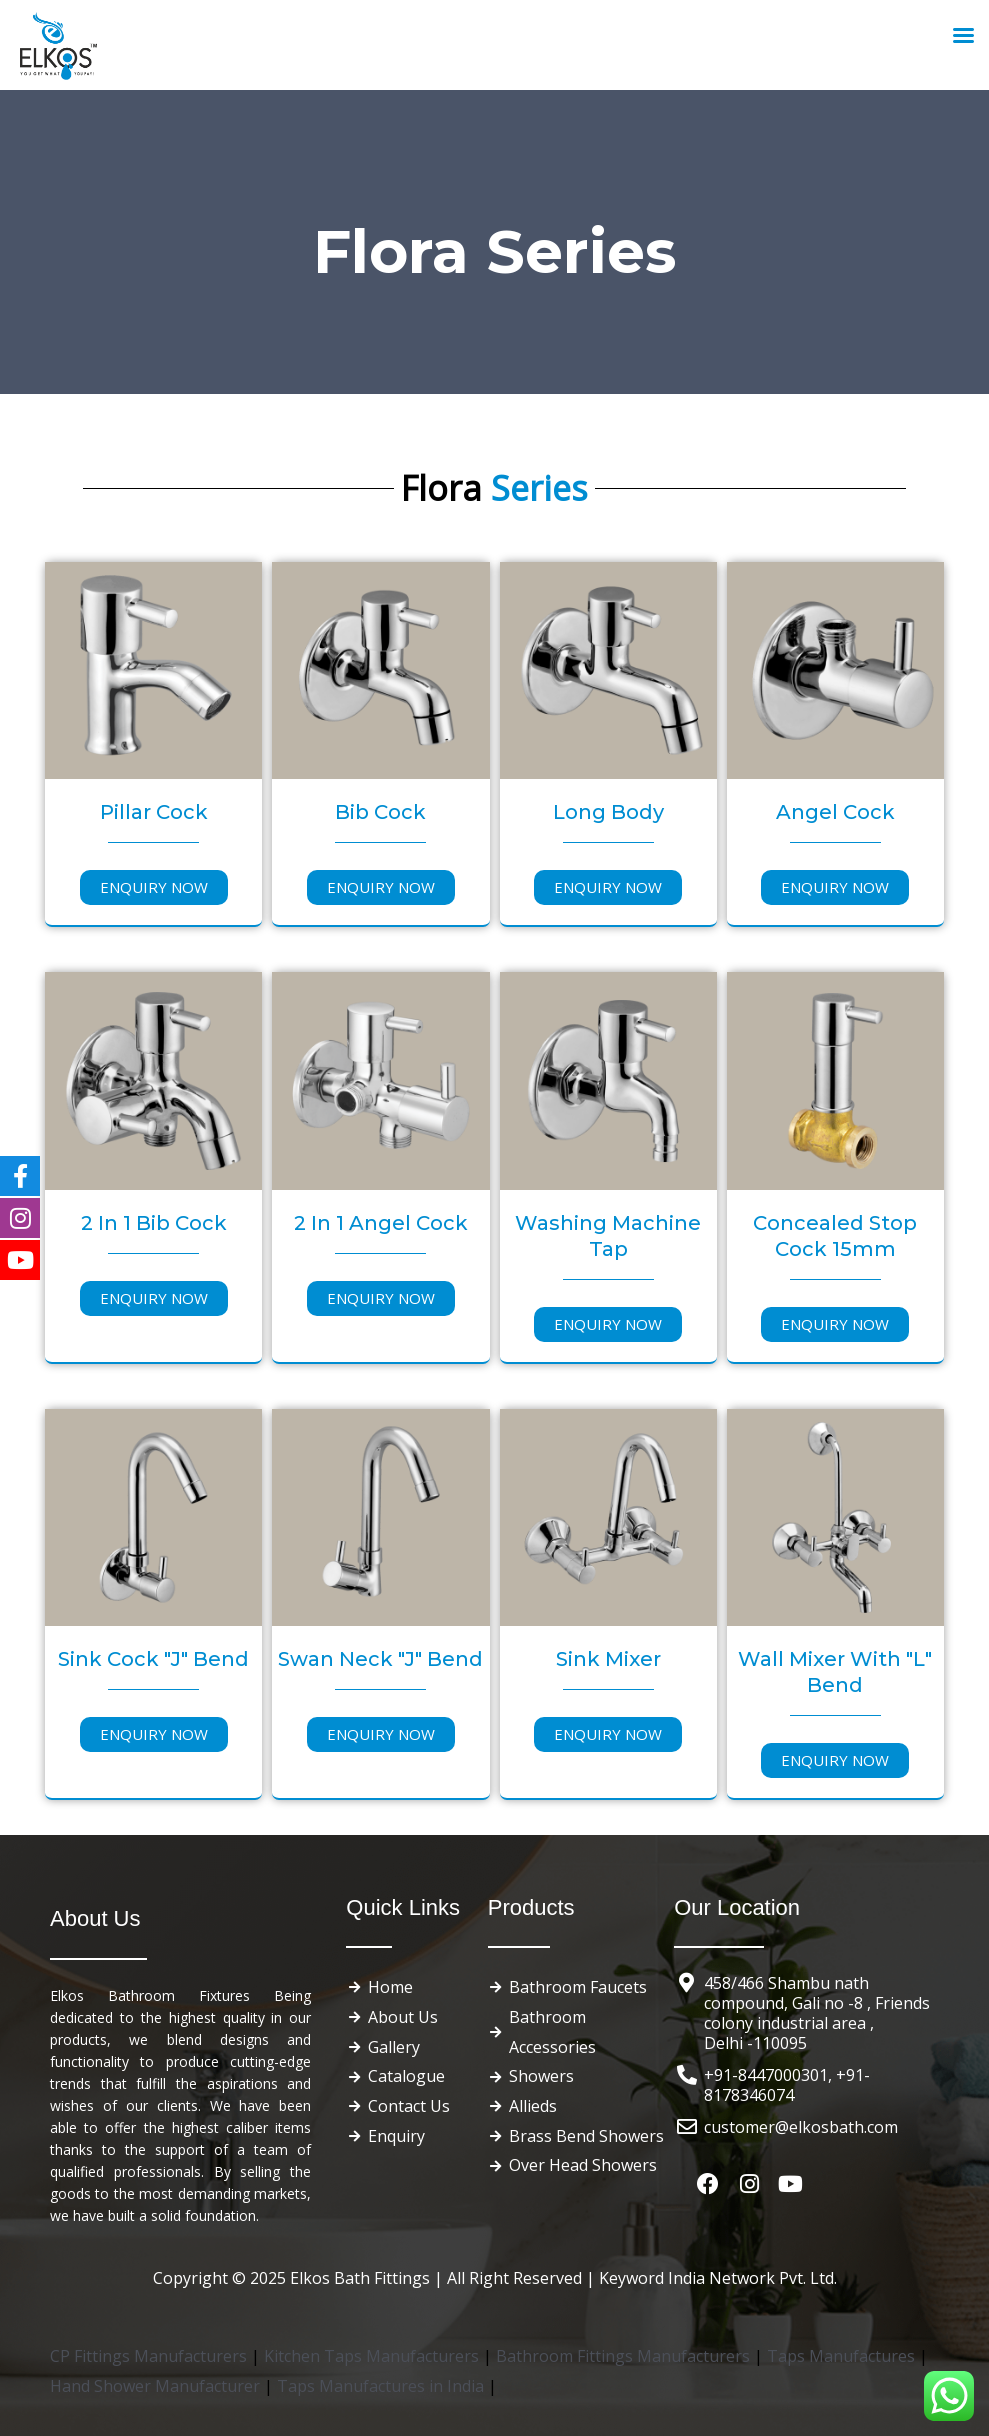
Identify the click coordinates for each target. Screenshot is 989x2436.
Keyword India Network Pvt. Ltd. (718, 2278)
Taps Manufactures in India (382, 2386)
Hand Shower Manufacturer (157, 2386)
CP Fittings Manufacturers (148, 2356)
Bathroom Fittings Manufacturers (623, 2356)
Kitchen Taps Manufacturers (373, 2356)
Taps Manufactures (843, 2356)
